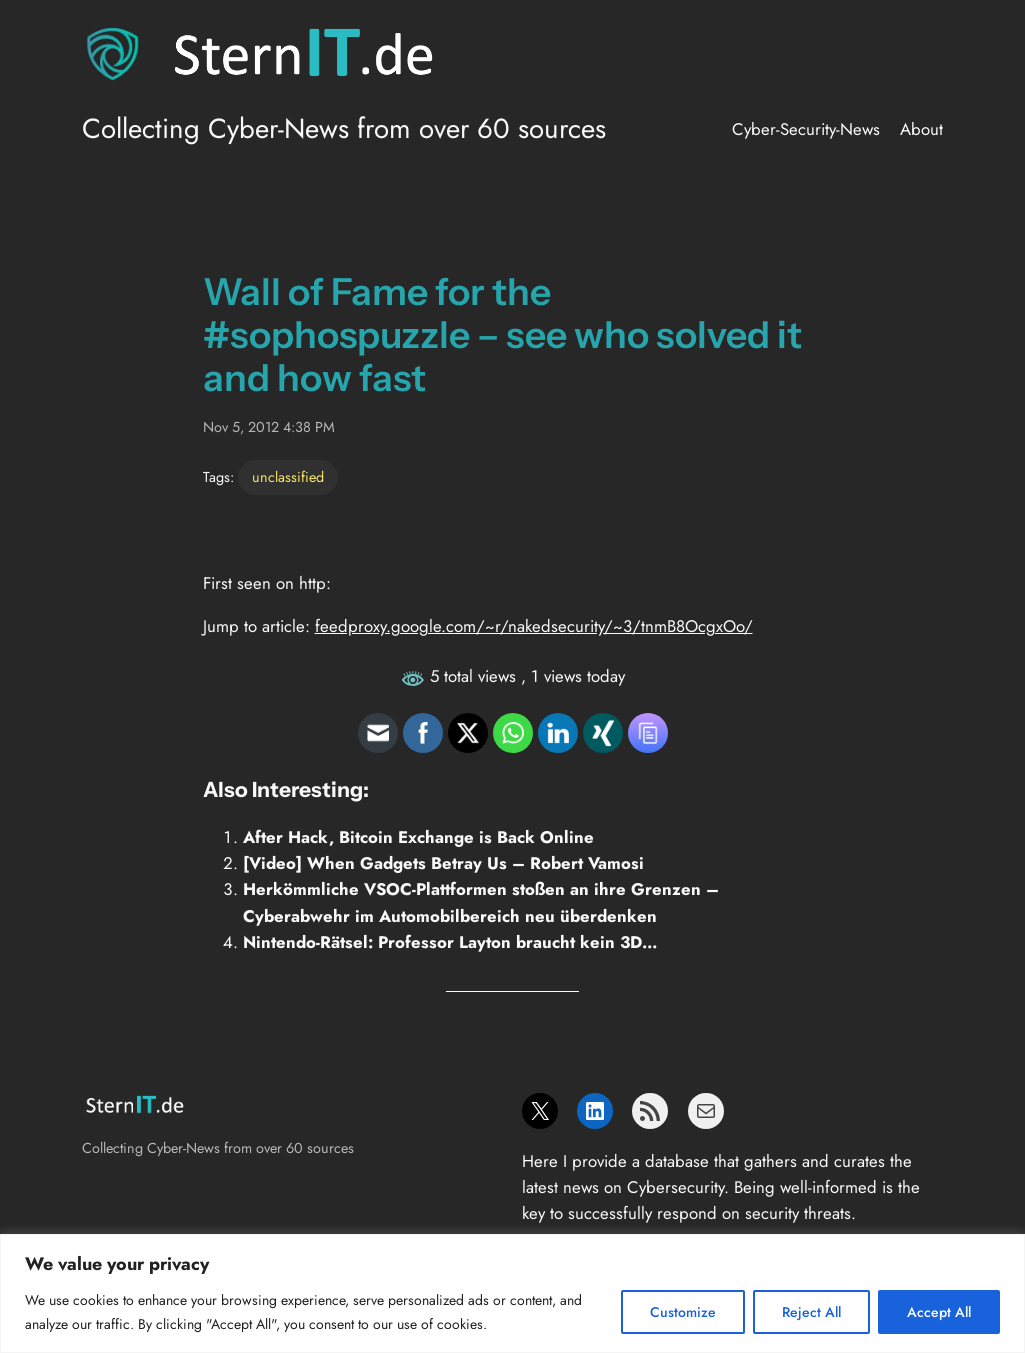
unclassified (288, 477)
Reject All (811, 1312)
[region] (512, 1293)
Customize (683, 1312)
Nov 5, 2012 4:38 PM (269, 427)
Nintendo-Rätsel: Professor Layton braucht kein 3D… (450, 942)
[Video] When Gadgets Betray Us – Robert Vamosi (443, 863)
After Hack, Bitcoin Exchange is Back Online (418, 837)
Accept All (939, 1312)
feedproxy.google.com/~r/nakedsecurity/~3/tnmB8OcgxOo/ (534, 626)
